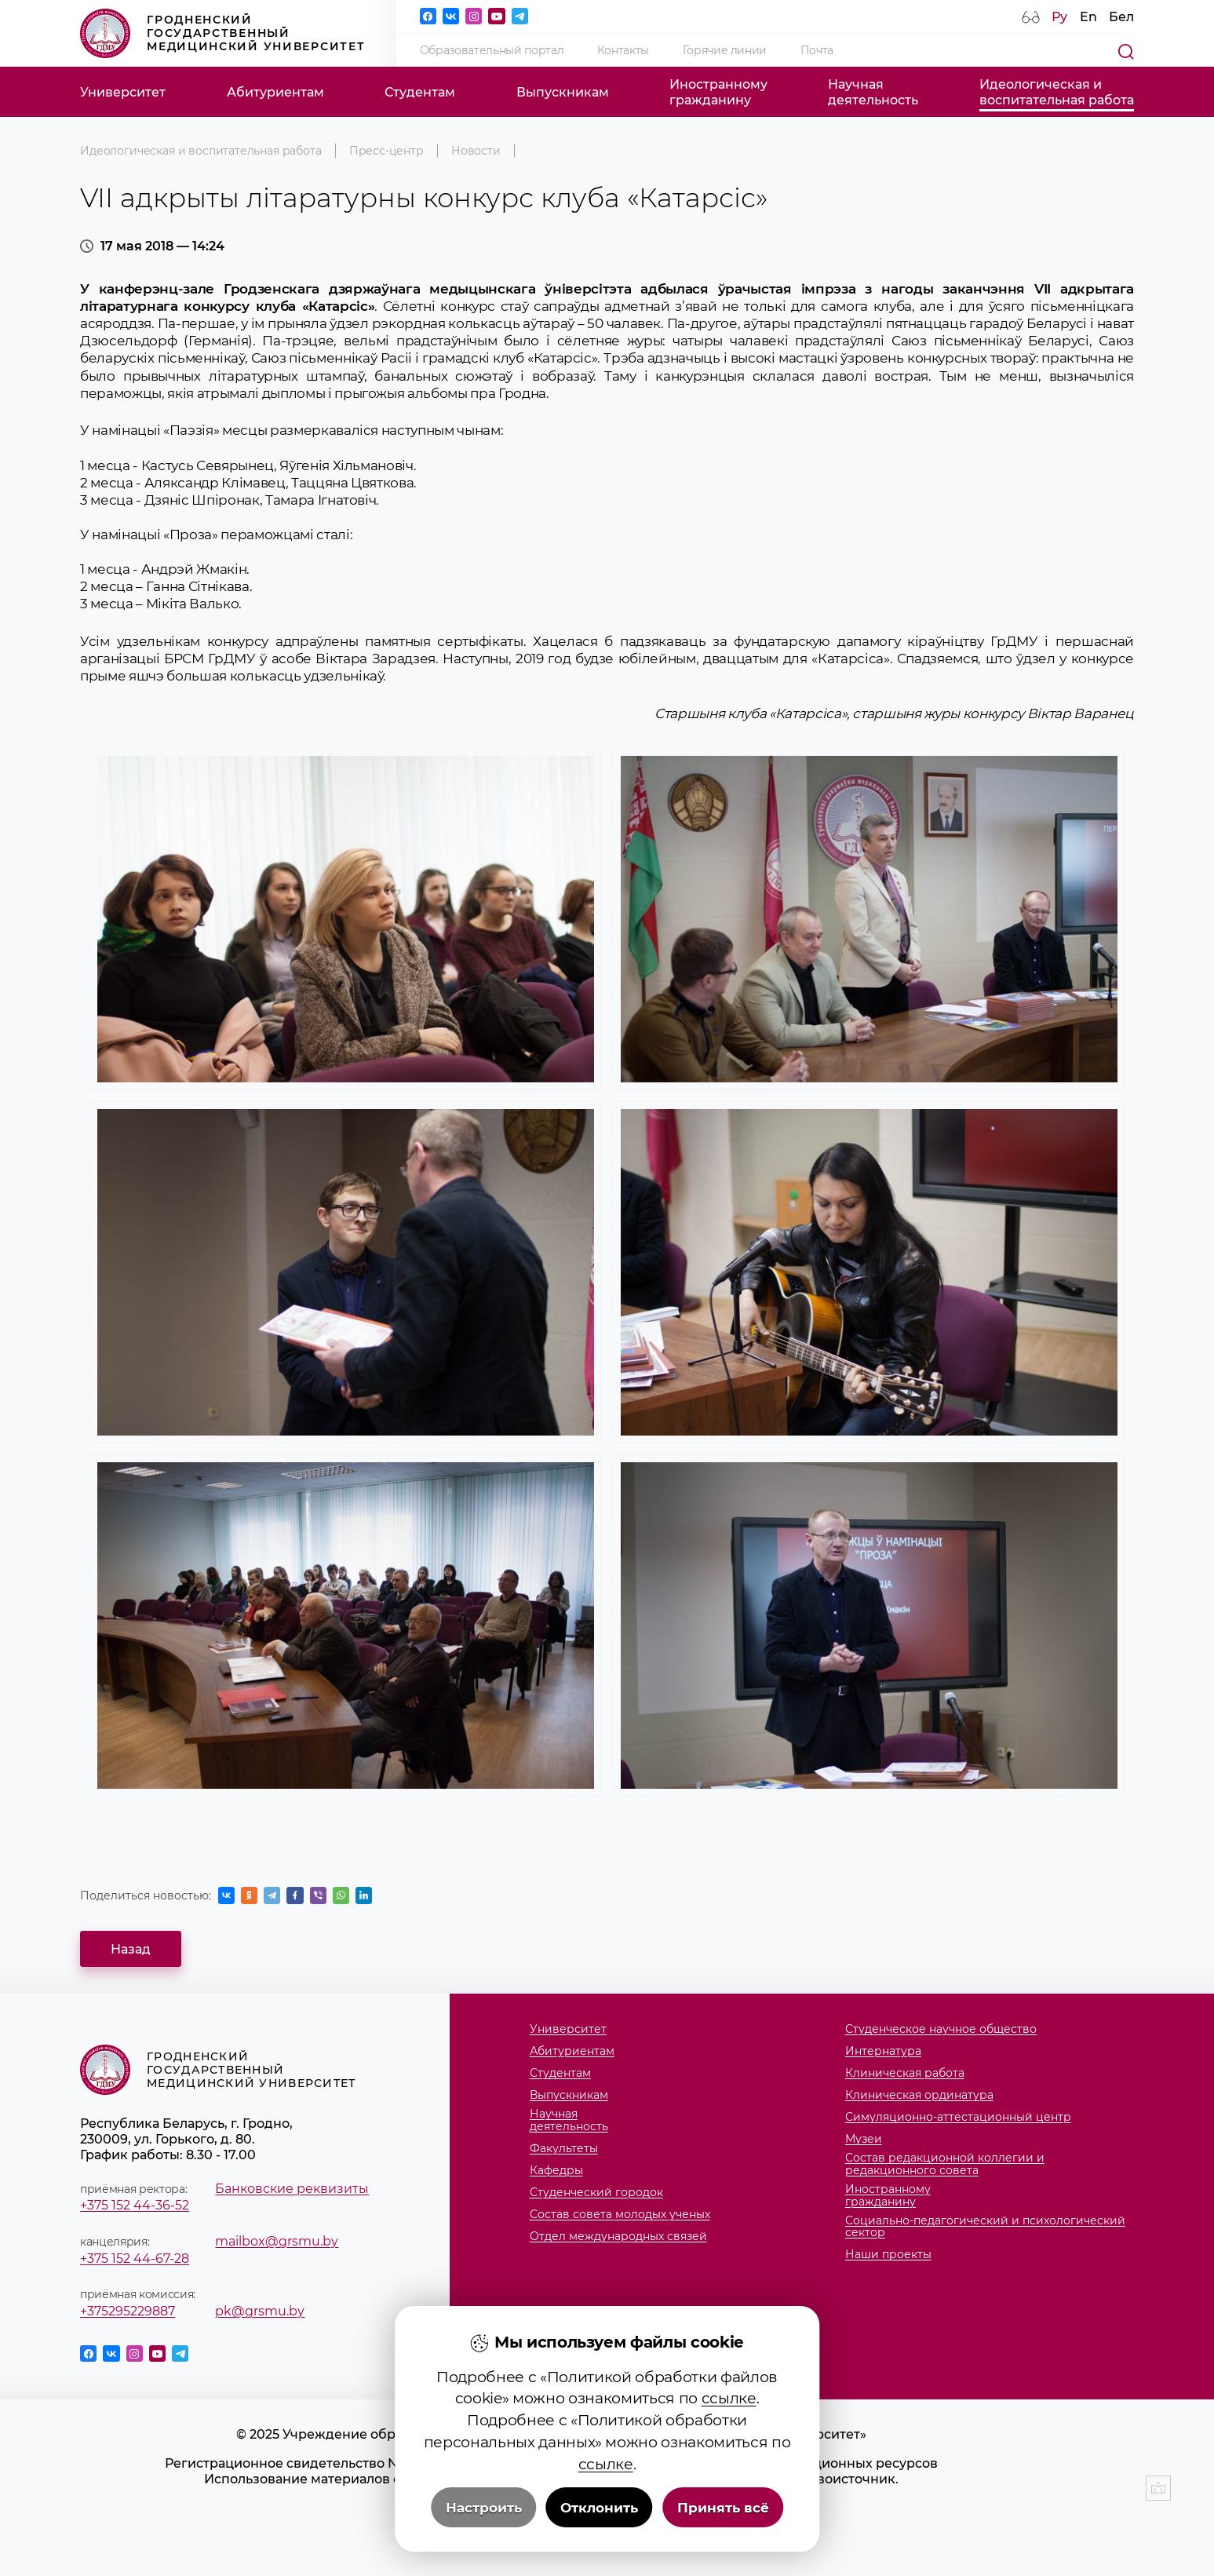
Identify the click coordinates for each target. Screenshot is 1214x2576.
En (1088, 16)
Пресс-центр (386, 151)
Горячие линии (725, 50)
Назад (131, 1949)
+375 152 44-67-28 (134, 2258)
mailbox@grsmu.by (276, 2241)
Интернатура (883, 2051)
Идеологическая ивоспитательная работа (1056, 92)
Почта (816, 50)
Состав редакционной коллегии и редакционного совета (944, 2164)
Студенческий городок (596, 2193)
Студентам (420, 92)
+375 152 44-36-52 (134, 2205)
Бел (1121, 16)
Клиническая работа (904, 2073)
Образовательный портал (492, 50)
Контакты (623, 50)
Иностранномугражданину (718, 92)
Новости (476, 151)
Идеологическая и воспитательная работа (201, 151)
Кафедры (556, 2171)
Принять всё (723, 2508)
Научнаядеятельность (873, 92)
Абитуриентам (275, 92)
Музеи (863, 2139)
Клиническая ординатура (919, 2095)
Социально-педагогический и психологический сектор (985, 2227)
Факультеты (564, 2149)
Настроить (484, 2508)
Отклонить (599, 2508)
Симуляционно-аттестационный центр (958, 2117)
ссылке (729, 2398)
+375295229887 (127, 2311)
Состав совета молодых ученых (620, 2215)
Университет (123, 92)
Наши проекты (888, 2255)
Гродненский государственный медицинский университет (222, 34)
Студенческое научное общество (941, 2029)
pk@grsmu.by (259, 2311)
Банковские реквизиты (292, 2188)
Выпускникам (562, 92)
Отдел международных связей (618, 2237)
